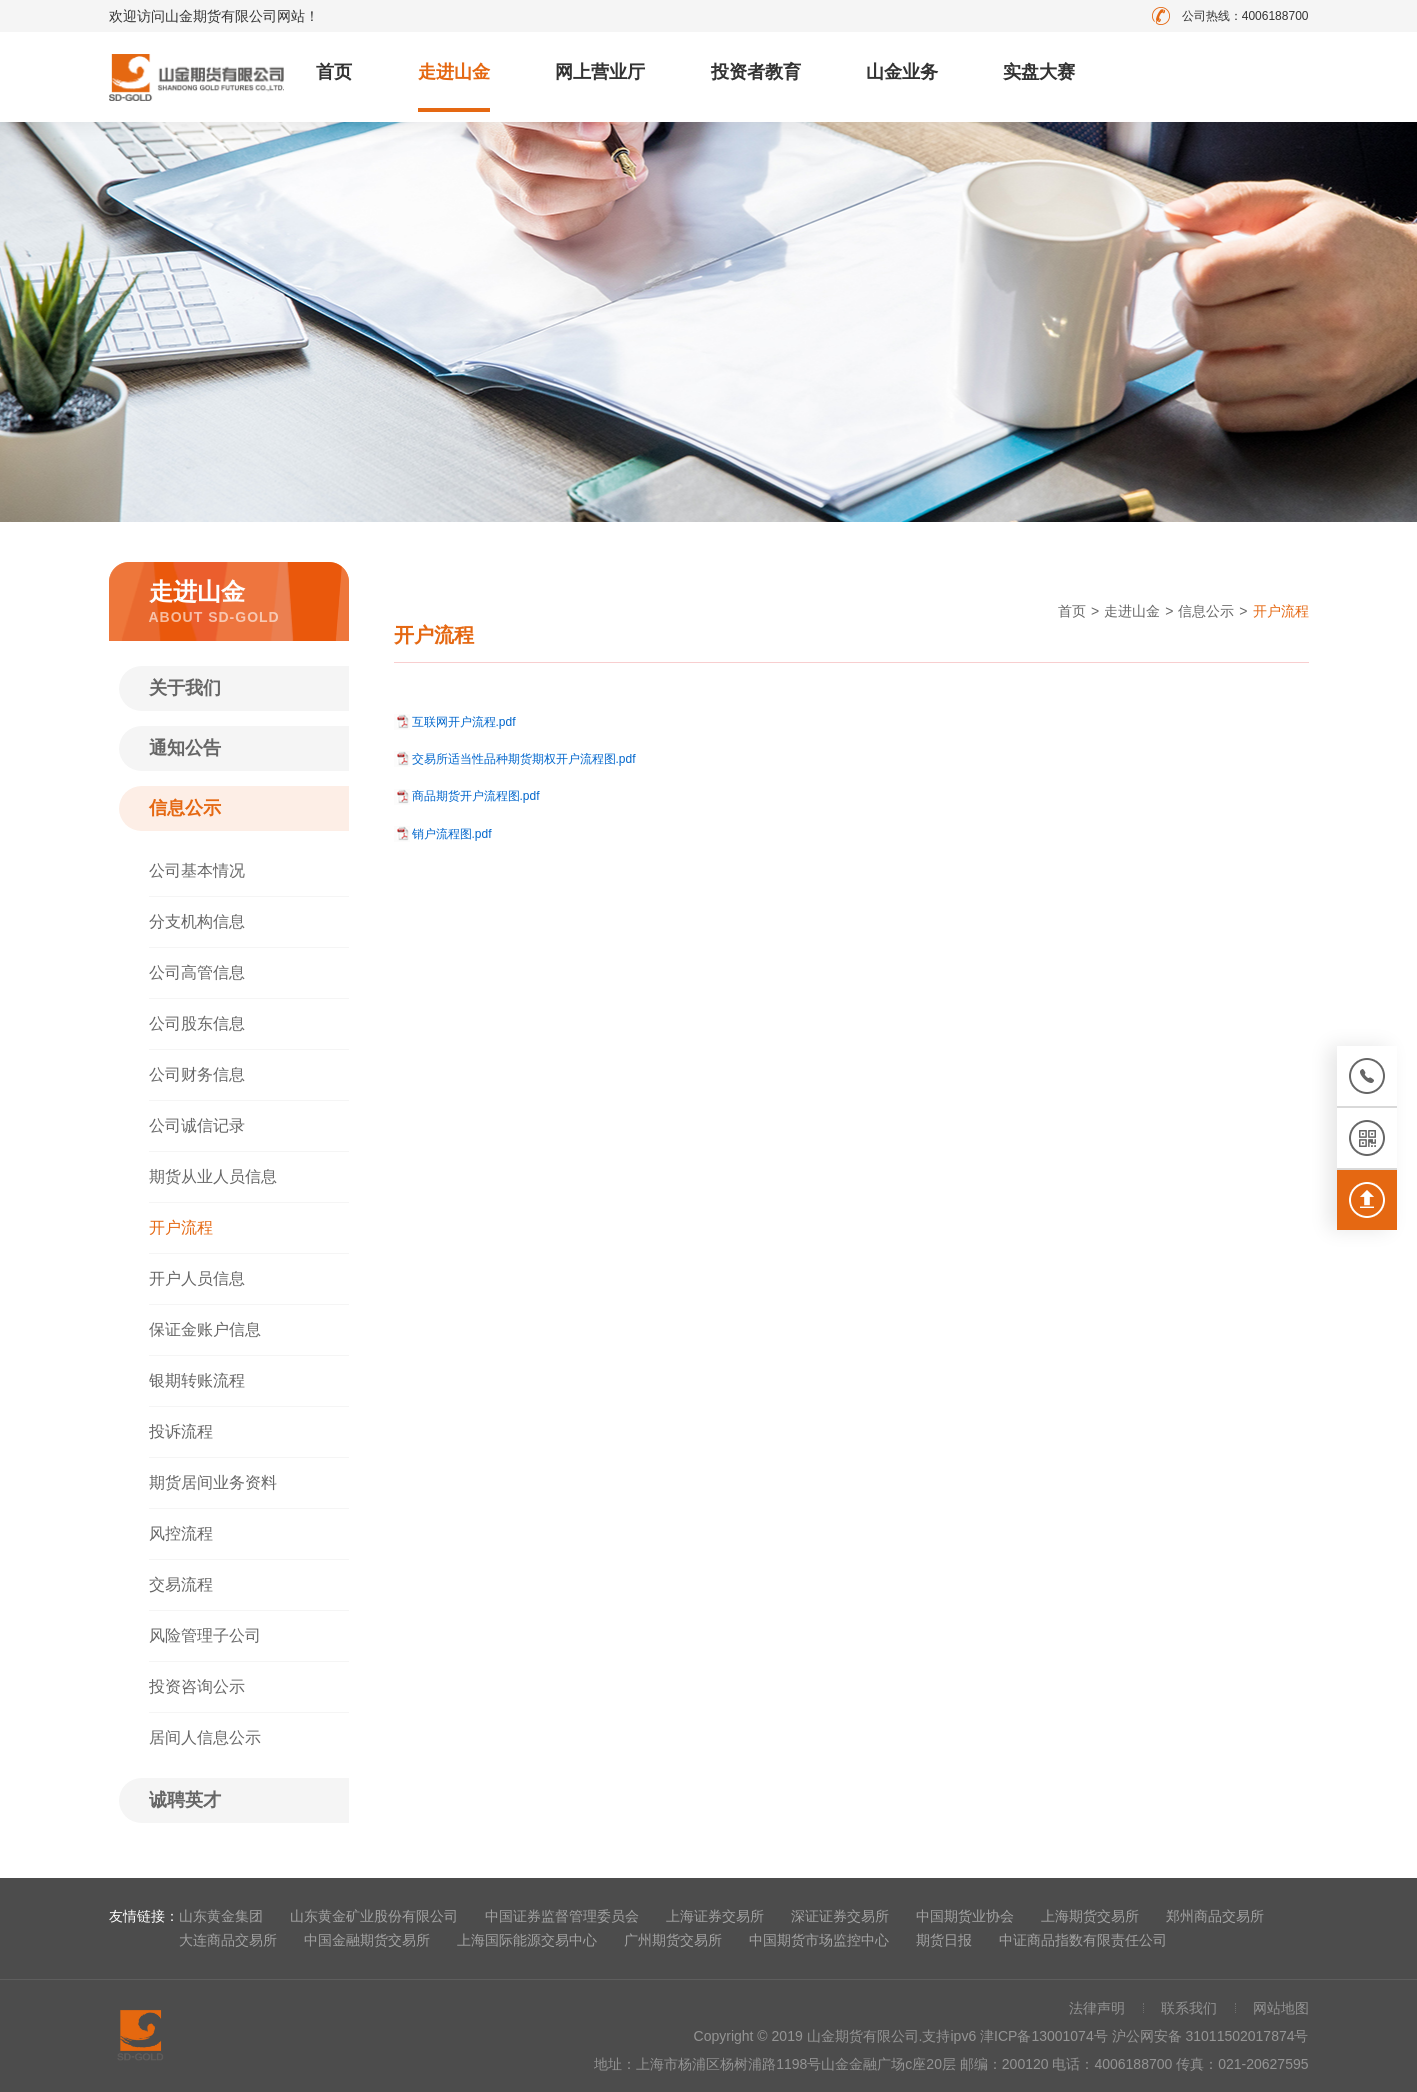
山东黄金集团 (221, 1916)
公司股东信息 (197, 1023)
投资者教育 (756, 72)
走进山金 (454, 72)
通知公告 (185, 748)
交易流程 (181, 1584)
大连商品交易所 (228, 1940)
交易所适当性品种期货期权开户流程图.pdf (524, 759)
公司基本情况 (197, 870)
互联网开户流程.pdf (464, 722)
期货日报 (944, 1940)
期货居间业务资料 (213, 1482)
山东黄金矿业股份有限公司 (374, 1916)
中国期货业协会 (965, 1916)
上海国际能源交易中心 (527, 1940)
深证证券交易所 (840, 1916)
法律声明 (1097, 2008)
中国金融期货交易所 (367, 1940)
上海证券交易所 (715, 1916)
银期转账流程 (197, 1380)
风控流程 (181, 1533)
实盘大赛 (1039, 72)
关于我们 (185, 688)
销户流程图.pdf (452, 834)
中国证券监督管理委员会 (562, 1916)
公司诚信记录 (197, 1125)
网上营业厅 (600, 72)
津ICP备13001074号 (1046, 2036)
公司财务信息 (197, 1074)
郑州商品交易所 (1215, 1916)
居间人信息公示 (205, 1737)
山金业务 (902, 72)
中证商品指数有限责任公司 (1083, 1940)
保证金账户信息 (205, 1329)
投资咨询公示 (197, 1686)
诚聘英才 (185, 1800)
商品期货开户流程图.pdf (476, 796)
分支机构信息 (197, 921)
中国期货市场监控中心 (819, 1940)
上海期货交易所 (1090, 1916)
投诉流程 (181, 1431)
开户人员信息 (197, 1278)
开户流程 (181, 1227)
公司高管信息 (197, 972)
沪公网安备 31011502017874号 (1210, 2036)
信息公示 (185, 808)
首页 (334, 72)
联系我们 (1189, 2008)
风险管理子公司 (205, 1635)
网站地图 (1281, 2008)
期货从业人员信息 (213, 1176)
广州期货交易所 (673, 1940)
